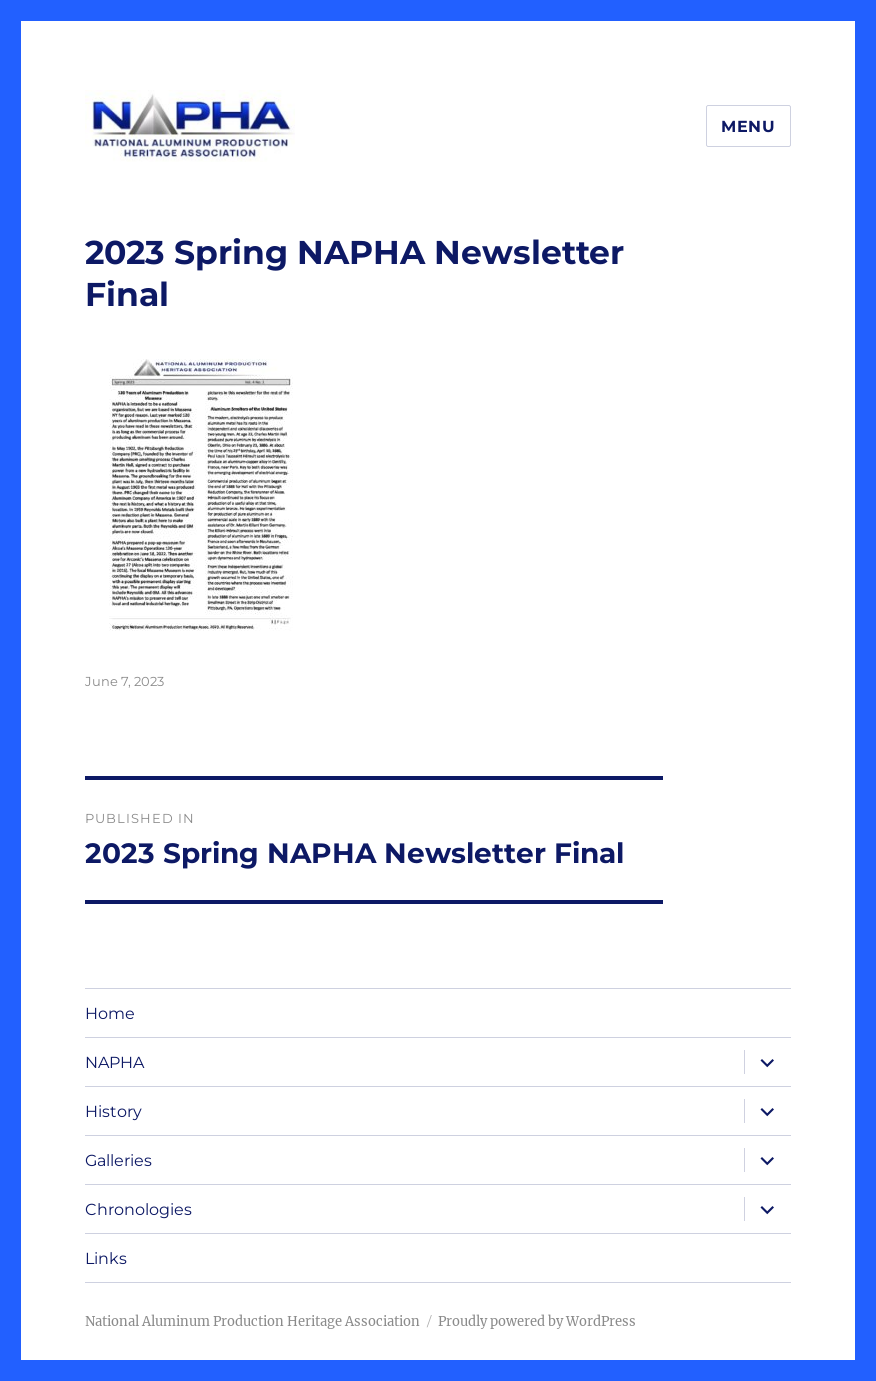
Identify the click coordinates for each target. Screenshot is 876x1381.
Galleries (118, 1160)
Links (106, 1258)
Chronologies (138, 1209)
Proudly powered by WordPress (537, 1321)
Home (110, 1013)
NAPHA (114, 1062)
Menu (748, 126)
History (113, 1111)
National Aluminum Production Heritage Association (252, 1321)
